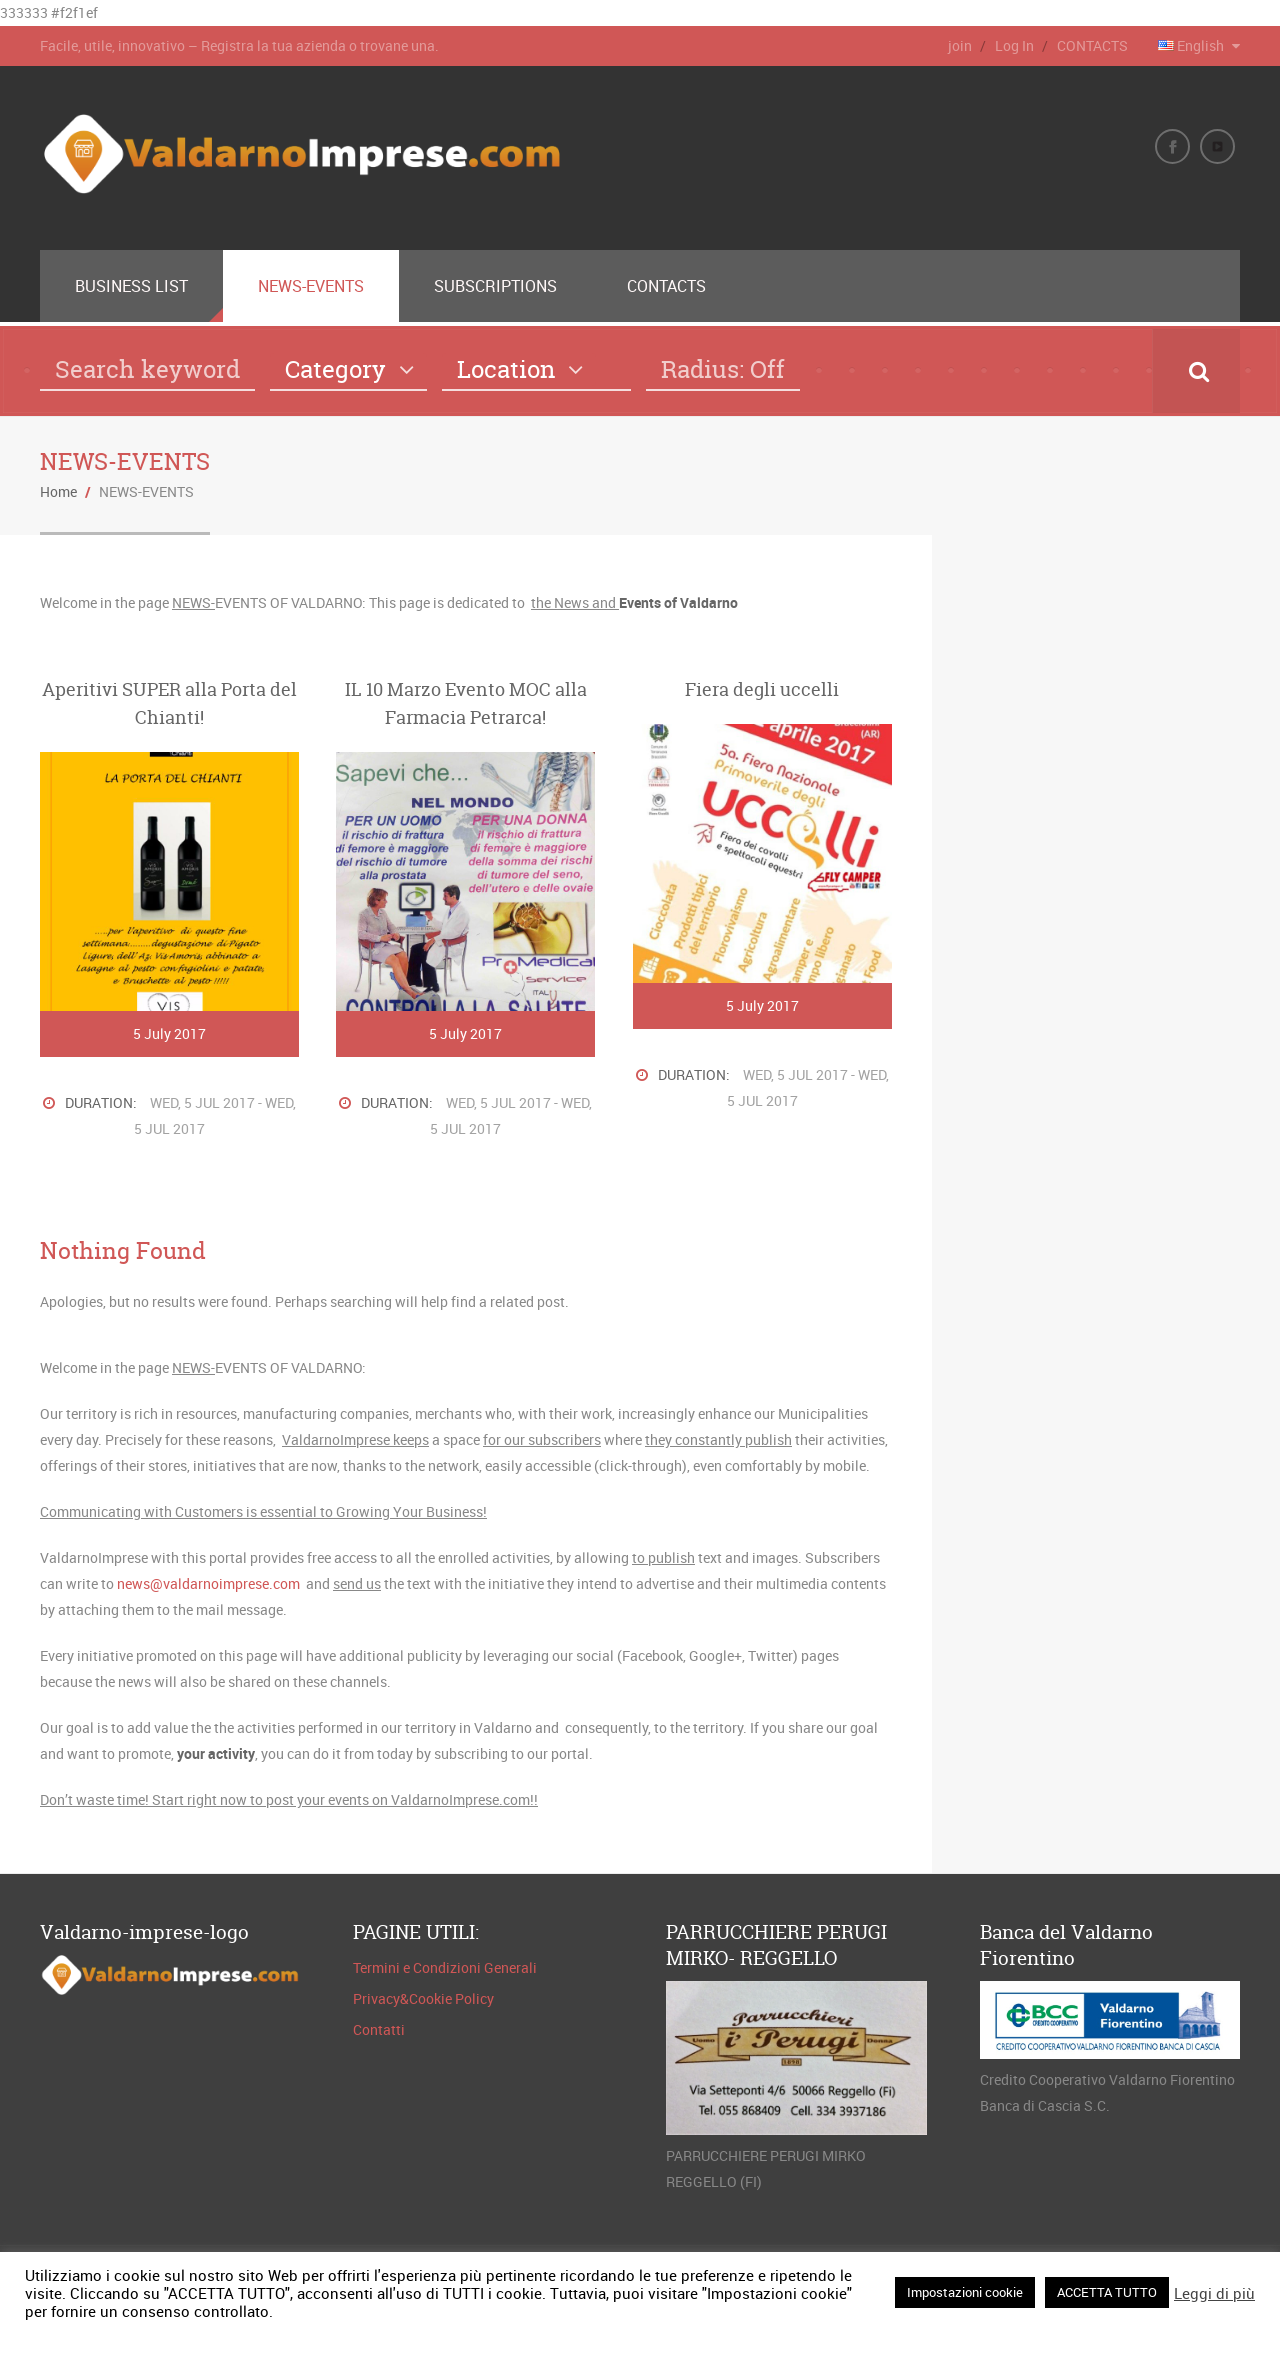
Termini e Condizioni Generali (445, 1967)
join (960, 45)
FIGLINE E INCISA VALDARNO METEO (1105, 610)
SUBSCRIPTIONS (495, 286)
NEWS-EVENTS (311, 286)
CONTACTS (1092, 45)
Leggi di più (1214, 2293)
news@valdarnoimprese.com (208, 1583)
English (1192, 45)
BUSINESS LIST (131, 286)
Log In (1014, 45)
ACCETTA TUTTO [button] (1107, 2292)
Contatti (379, 2029)
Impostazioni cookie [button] (965, 2292)
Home (58, 491)
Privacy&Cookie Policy (423, 1998)
